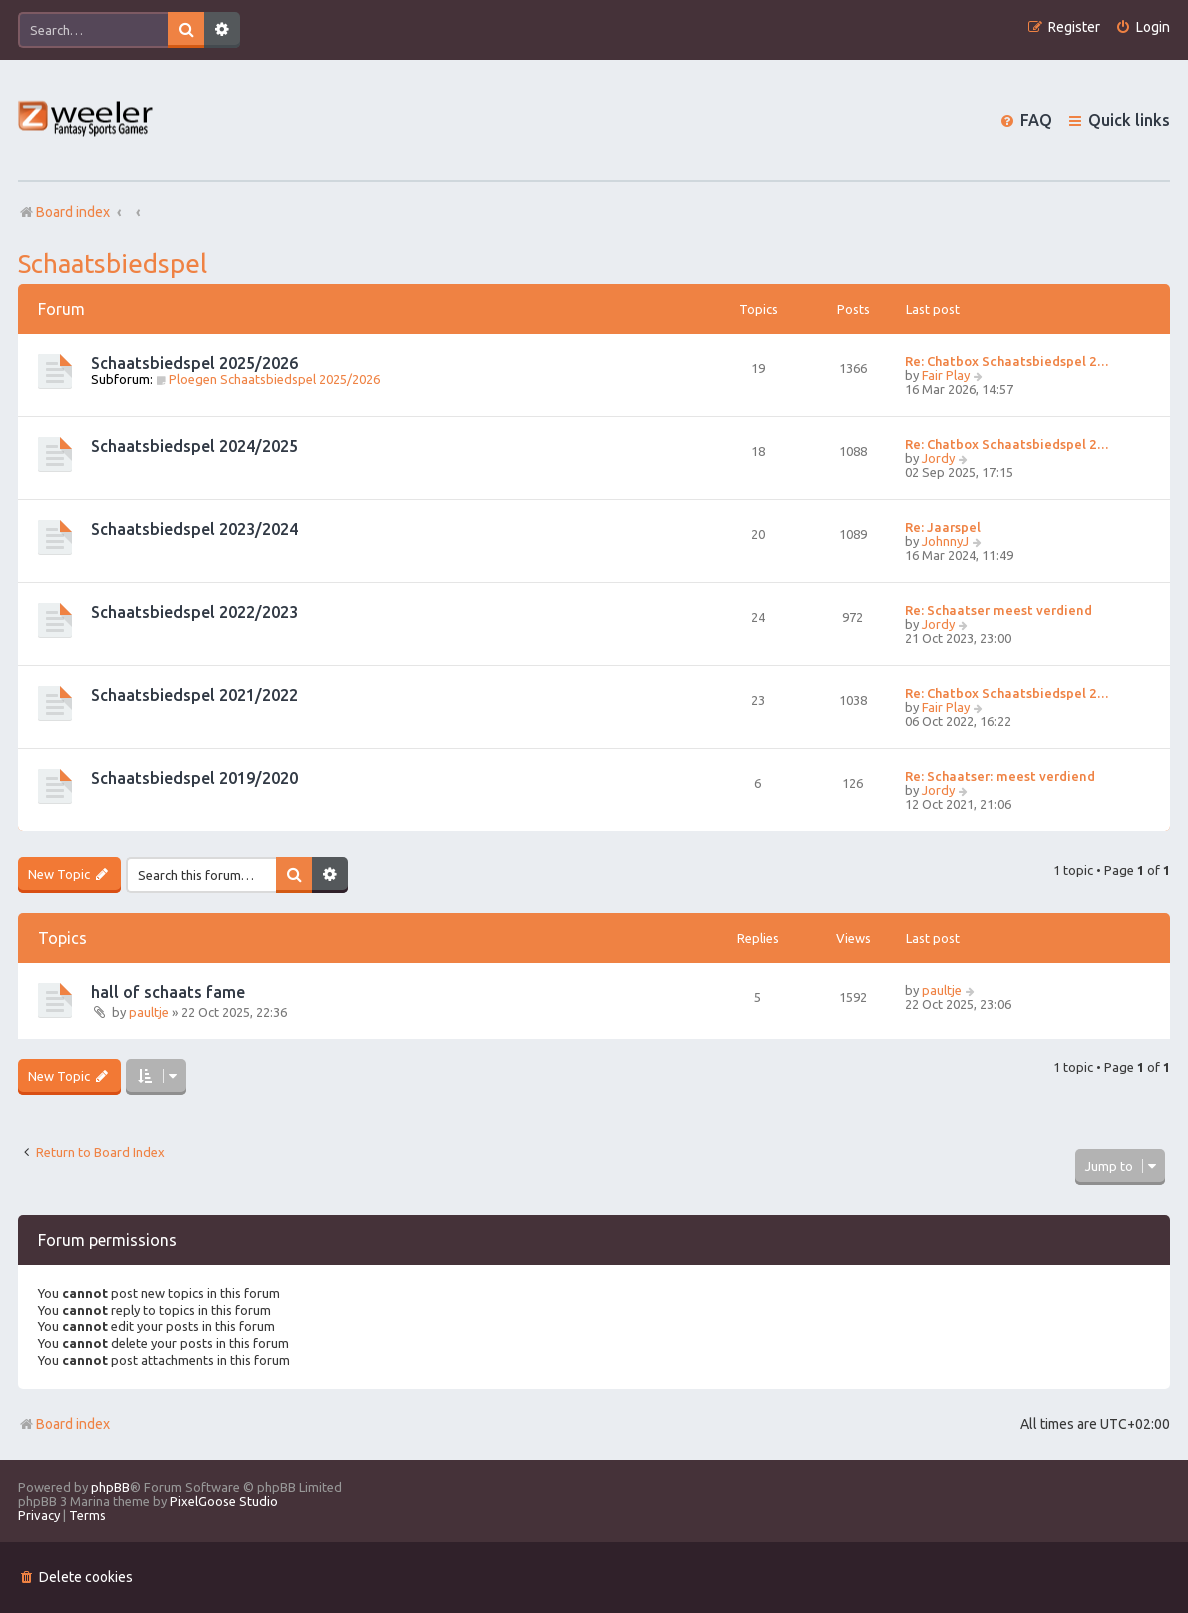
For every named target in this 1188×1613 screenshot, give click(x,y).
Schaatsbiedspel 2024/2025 (194, 446)
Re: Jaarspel (943, 527)
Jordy (938, 458)
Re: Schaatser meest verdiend (998, 610)
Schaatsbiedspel (112, 263)
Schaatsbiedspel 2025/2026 (194, 363)
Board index (64, 1424)
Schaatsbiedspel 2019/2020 (194, 778)
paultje (149, 1012)
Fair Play (946, 375)
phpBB (110, 1487)
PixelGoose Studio (224, 1501)
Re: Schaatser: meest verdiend (1000, 776)
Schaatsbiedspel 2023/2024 (194, 529)
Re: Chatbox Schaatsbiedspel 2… (1007, 361)
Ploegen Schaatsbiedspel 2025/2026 (268, 379)
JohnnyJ (945, 541)
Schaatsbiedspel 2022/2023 (194, 612)
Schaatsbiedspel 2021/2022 (194, 695)
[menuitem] (1142, 27)
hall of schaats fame (168, 992)
